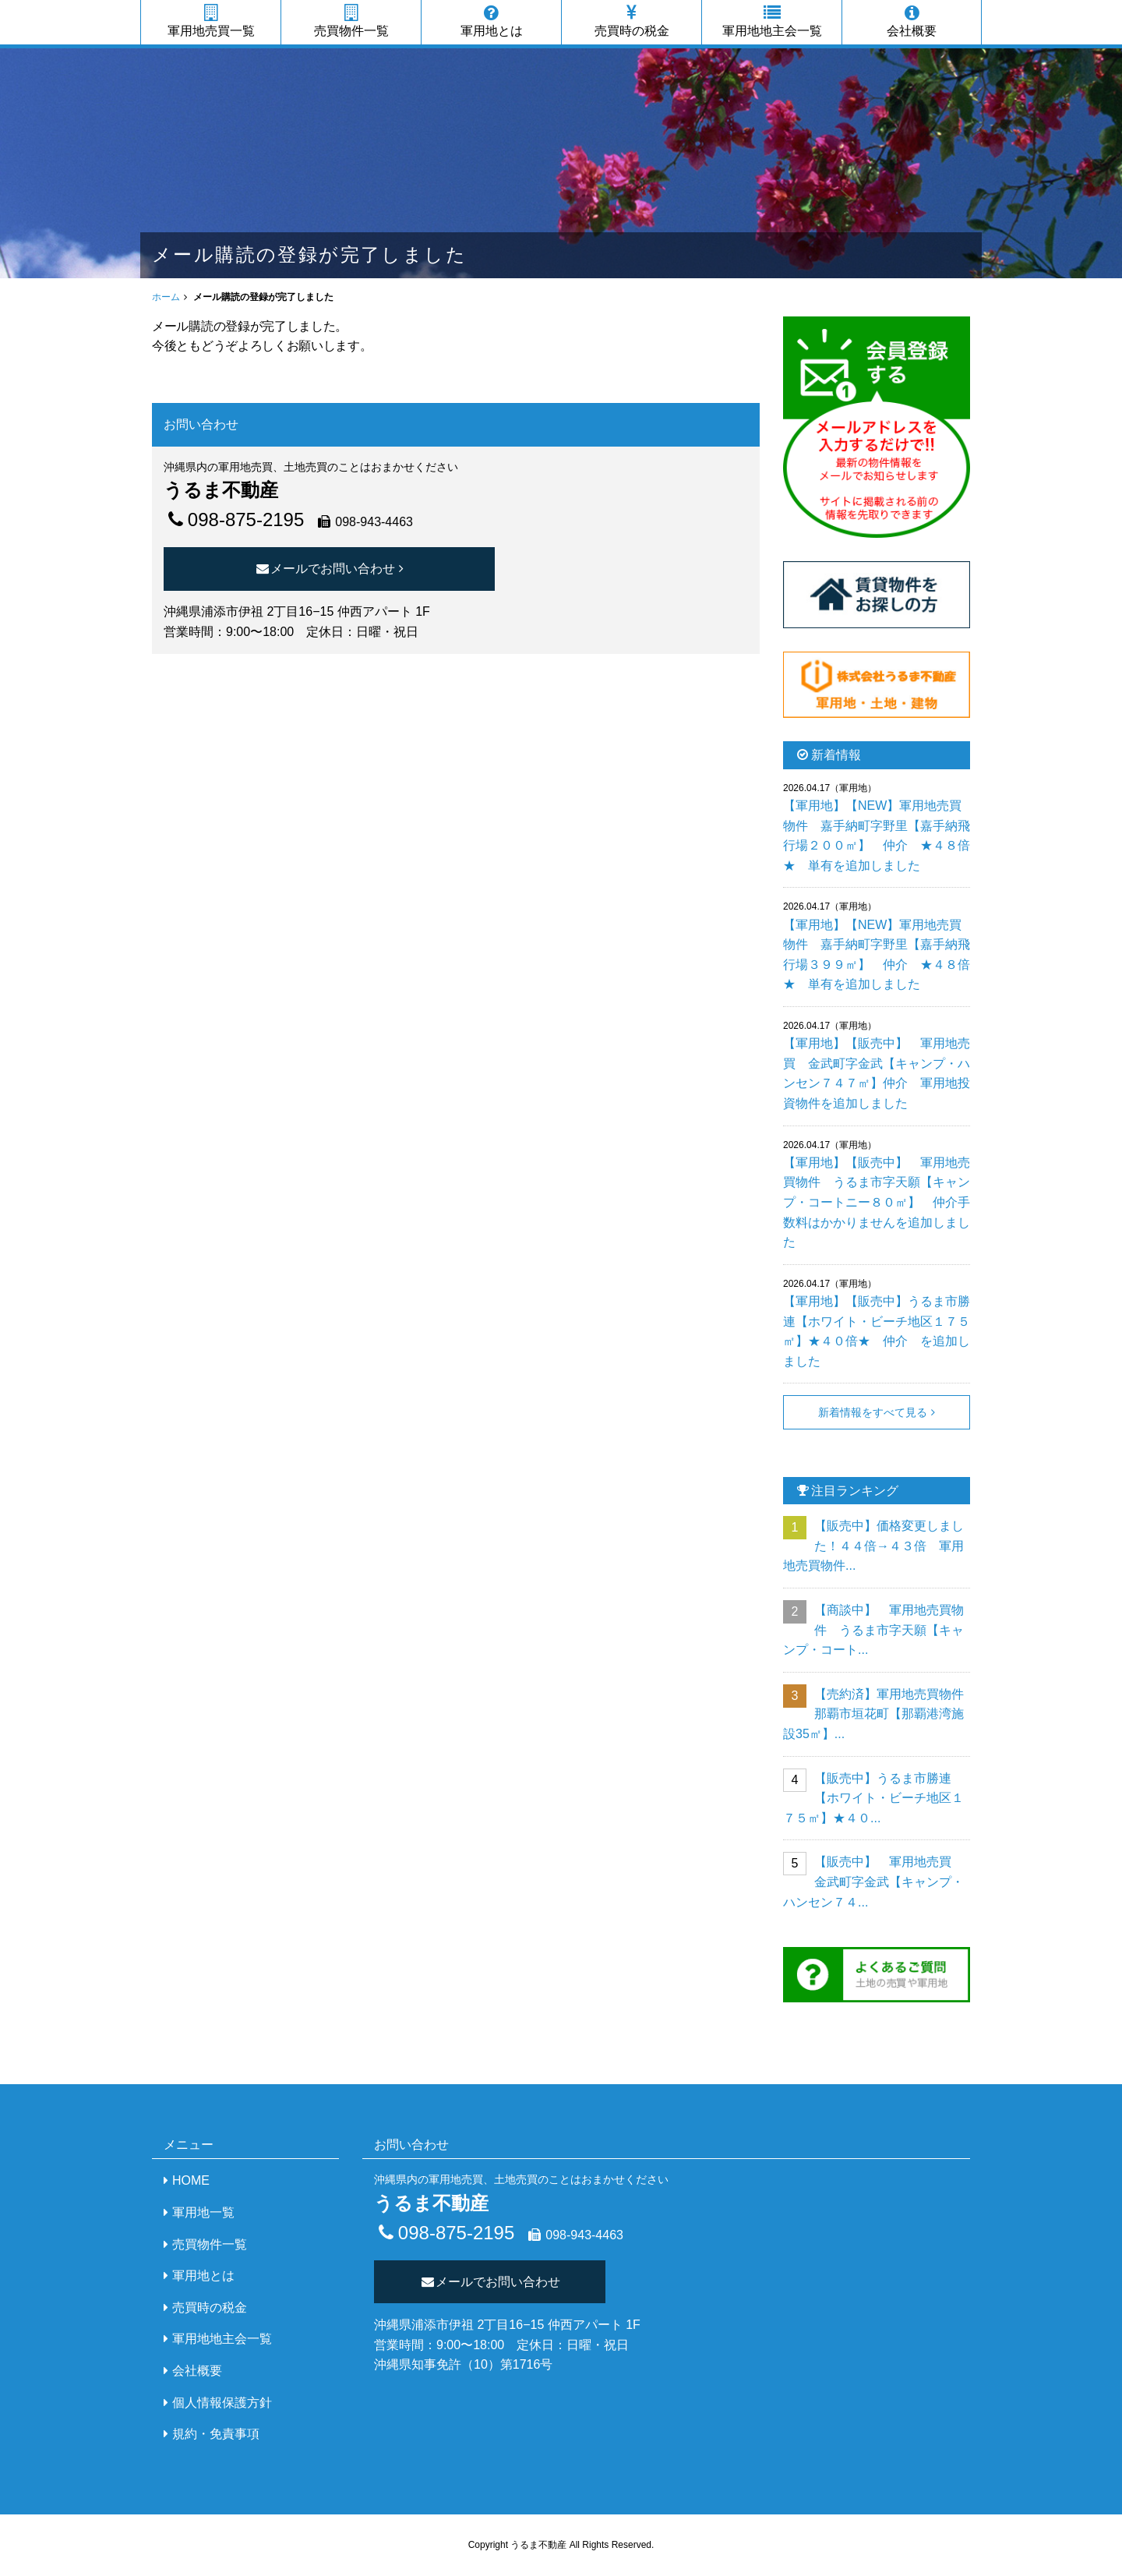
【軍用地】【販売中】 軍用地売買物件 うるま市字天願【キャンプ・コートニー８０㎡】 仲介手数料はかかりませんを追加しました (876, 1202)
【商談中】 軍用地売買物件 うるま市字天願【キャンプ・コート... (873, 1629)
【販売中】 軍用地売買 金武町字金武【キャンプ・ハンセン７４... (873, 1881)
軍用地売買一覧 (210, 20)
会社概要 (911, 20)
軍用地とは (491, 20)
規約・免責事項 (215, 2433)
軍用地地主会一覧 (772, 20)
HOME (191, 2180)
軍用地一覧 (203, 2212)
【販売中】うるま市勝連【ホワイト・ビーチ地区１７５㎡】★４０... (873, 1798)
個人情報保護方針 (222, 2402)
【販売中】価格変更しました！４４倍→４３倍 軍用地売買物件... (873, 1545)
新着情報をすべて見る (872, 1412)
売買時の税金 (631, 20)
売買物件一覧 (351, 20)
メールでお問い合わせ (325, 568)
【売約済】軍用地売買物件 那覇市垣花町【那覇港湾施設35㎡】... (879, 1713)
